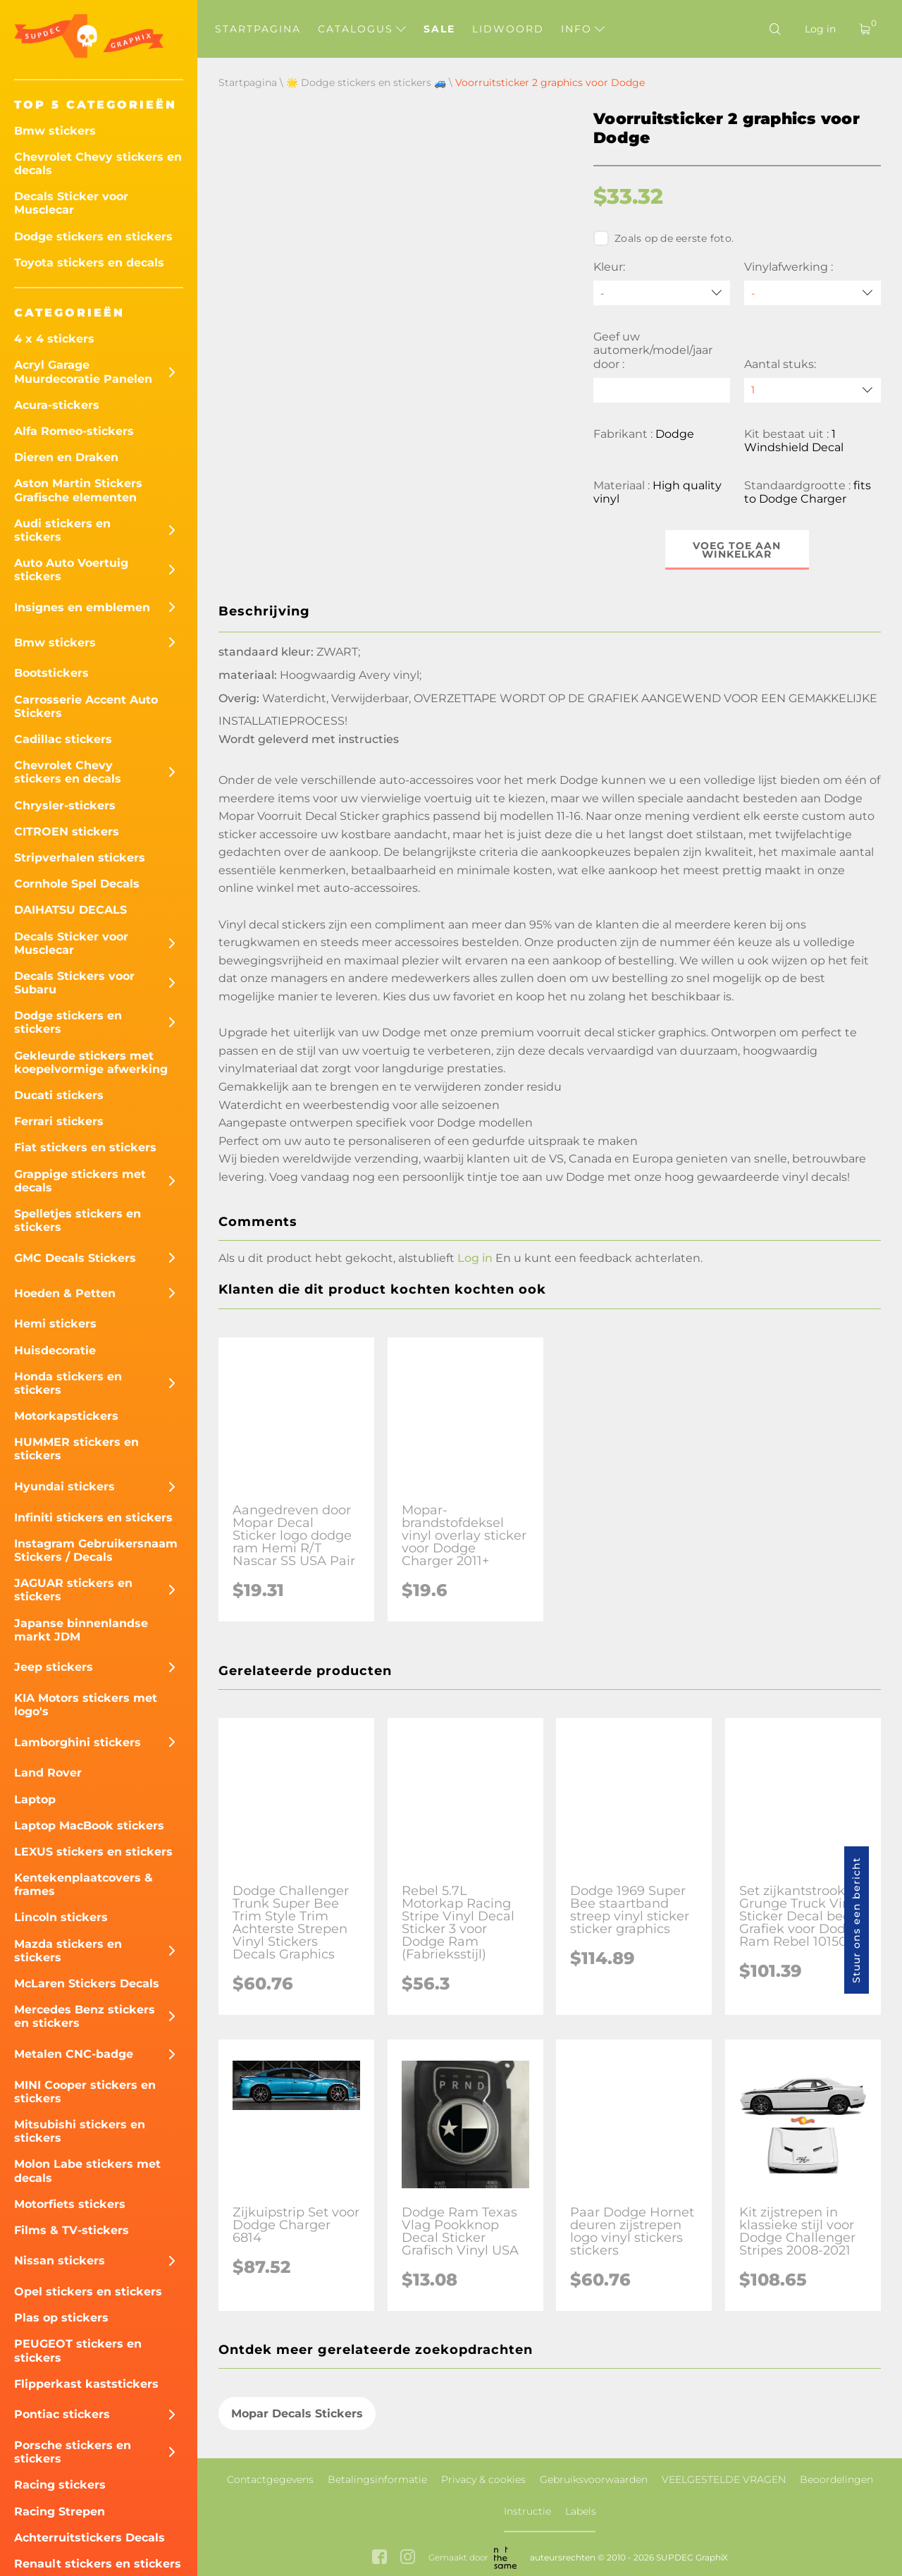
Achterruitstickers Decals (89, 2537)
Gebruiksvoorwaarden (594, 2479)
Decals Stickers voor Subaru (74, 982)
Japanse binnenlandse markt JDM (81, 1630)
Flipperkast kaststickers (86, 2384)
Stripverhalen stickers (79, 857)
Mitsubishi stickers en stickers (79, 2131)
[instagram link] (407, 2558)
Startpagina (258, 29)
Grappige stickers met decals (80, 1180)
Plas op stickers (61, 2317)
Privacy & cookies (483, 2479)
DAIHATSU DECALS (70, 909)
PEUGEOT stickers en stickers (78, 2350)
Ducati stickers (59, 1095)
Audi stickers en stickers (62, 530)
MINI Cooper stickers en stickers (85, 2091)
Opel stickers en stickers (88, 2291)
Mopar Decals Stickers (297, 2413)
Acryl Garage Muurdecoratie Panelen (83, 371)
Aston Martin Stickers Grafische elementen (78, 490)
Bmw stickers (55, 130)
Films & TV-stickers (71, 2230)
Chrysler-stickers (65, 805)
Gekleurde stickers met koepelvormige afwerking (91, 1062)
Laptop (35, 1799)
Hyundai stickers (64, 1486)
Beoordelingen (836, 2479)
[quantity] (812, 390)
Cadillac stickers (63, 739)
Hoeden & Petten (65, 1293)
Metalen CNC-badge (73, 2054)
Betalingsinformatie (377, 2479)
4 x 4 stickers (54, 338)
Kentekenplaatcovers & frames (83, 1884)
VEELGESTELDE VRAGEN (724, 2479)
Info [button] (583, 29)
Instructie (527, 2511)
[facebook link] (379, 2558)
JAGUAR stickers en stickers (73, 1589)
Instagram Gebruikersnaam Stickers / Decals (96, 1550)
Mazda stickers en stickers (68, 1950)
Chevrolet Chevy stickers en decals (98, 163)
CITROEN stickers (66, 831)
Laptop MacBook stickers (89, 1825)
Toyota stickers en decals (89, 262)
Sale (439, 29)
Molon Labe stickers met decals (87, 2170)
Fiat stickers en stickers (85, 1147)
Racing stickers (60, 2484)
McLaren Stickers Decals (86, 1983)
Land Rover (48, 1772)
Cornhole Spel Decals (77, 883)
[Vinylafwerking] (812, 293)
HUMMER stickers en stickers (76, 1448)
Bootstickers (51, 673)
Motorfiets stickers (69, 2204)
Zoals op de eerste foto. (663, 238)
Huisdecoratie (55, 1350)
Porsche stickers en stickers (72, 2452)
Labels (580, 2511)
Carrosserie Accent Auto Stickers (86, 706)
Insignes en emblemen (82, 607)
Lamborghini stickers (77, 1742)
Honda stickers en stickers (68, 1383)
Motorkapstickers (66, 1416)
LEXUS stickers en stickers (93, 1851)
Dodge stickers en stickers (93, 236)
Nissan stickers (59, 2260)
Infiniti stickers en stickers (93, 1517)
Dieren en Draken (66, 457)
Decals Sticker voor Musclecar (71, 203)
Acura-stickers (56, 405)
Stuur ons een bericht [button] (856, 1920)
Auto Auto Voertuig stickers (71, 569)
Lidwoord (508, 29)
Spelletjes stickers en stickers (77, 1220)
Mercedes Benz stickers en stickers (84, 2016)
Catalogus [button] (362, 29)
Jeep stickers (53, 1667)
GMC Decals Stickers (75, 1258)
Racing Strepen (59, 2511)
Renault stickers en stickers (97, 2563)
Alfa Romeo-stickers (74, 431)
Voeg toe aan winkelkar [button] (737, 549)
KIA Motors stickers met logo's (85, 1704)
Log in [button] (475, 1258)
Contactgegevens (270, 2479)
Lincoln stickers (61, 1917)
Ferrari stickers (59, 1121)
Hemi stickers (55, 1323)
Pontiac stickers (62, 2414)
